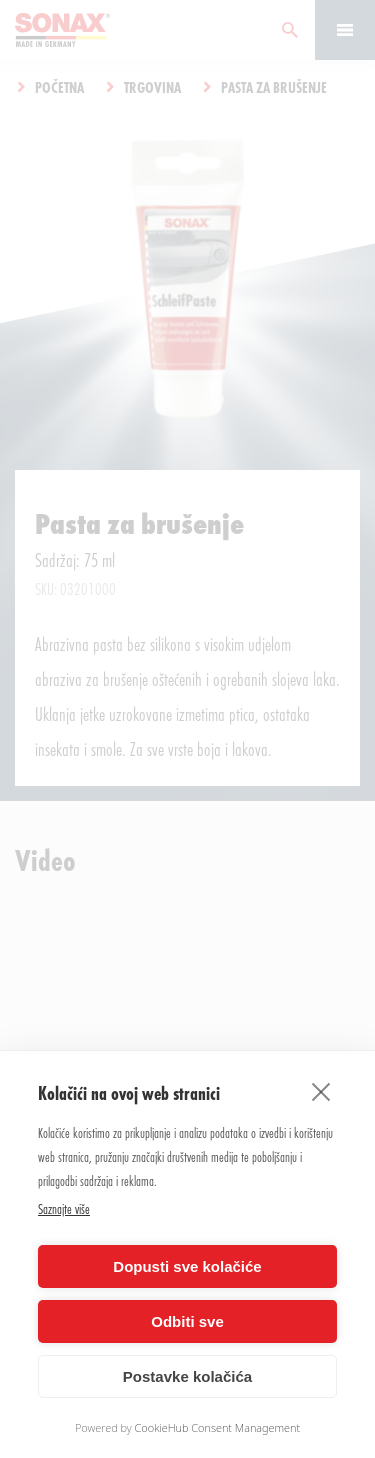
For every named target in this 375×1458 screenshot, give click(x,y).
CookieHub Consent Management (218, 1427)
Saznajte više (64, 1208)
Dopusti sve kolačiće (187, 1266)
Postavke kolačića (187, 1376)
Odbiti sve (187, 1321)
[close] (321, 1091)
